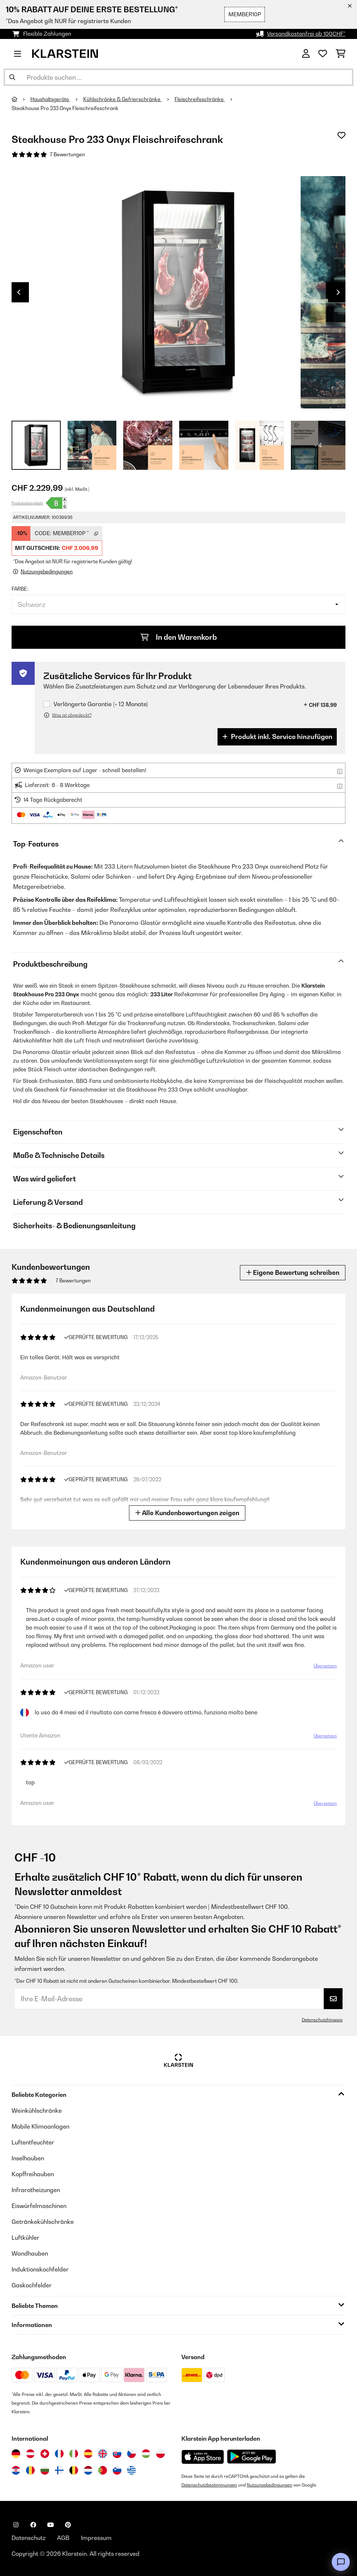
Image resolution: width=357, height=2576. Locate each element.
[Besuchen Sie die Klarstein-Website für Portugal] (102, 2470)
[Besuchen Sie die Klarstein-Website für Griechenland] (131, 2470)
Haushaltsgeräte (50, 99)
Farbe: (20, 589)
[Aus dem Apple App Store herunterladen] (202, 2456)
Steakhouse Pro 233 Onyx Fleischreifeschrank (65, 108)
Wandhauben (30, 2253)
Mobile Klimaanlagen (40, 2126)
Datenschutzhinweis (322, 2019)
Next (338, 292)
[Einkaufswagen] (340, 53)
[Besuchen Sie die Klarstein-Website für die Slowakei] (117, 2453)
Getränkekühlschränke (43, 2221)
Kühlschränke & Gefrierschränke (122, 99)
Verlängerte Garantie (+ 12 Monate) (100, 704)
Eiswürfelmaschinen (39, 2205)
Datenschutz (29, 2537)
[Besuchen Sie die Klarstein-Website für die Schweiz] (44, 2453)
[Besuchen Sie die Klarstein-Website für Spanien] (88, 2453)
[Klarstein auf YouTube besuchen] (50, 2524)
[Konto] (306, 53)
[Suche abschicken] (12, 77)
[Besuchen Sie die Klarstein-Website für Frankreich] (59, 2453)
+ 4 (318, 445)
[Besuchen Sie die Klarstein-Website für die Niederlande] (88, 2470)
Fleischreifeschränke (200, 99)
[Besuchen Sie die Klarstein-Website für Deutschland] (16, 2453)
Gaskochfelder (32, 2285)
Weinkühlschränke (37, 2110)
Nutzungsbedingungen (269, 2485)
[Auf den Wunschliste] (341, 135)
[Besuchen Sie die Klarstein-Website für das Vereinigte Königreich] (102, 2453)
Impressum (96, 2537)
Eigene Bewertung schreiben (292, 1272)
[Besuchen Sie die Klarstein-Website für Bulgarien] (44, 2470)
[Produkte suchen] (178, 77)
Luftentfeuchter (33, 2142)
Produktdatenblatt (27, 503)
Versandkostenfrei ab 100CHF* (306, 34)
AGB (63, 2537)
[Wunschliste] (322, 53)
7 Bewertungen (67, 154)
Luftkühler (25, 2237)
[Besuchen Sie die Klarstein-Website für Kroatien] (16, 2470)
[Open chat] (341, 2562)
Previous (19, 292)
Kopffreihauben (33, 2174)
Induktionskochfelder (40, 2269)
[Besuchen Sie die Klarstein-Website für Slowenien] (117, 2470)
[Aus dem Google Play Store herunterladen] (251, 2456)
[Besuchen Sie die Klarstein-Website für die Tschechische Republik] (131, 2453)
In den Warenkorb (179, 637)
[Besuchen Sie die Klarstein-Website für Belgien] (73, 2470)
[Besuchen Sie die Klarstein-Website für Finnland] (59, 2470)
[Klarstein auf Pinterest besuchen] (68, 2524)
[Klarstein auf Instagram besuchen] (16, 2524)
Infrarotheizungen (36, 2190)
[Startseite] (21, 99)
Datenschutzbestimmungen (209, 2485)
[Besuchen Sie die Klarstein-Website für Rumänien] (30, 2470)
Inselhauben (28, 2158)
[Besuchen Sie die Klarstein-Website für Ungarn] (146, 2453)
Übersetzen (325, 1666)
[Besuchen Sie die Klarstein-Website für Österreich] (30, 2453)
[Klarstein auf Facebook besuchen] (33, 2524)
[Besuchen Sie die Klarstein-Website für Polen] (160, 2453)
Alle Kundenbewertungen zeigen (187, 1513)
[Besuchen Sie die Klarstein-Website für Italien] (73, 2453)
